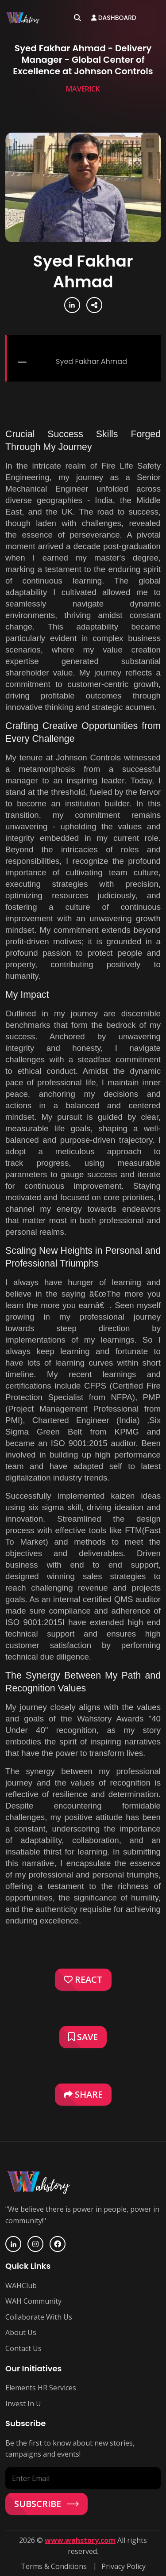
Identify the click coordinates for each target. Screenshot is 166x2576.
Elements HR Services (40, 2388)
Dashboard (113, 17)
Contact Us (23, 2348)
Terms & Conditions (54, 2566)
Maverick (83, 89)
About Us (20, 2332)
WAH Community (33, 2301)
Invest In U (23, 2403)
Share (83, 2094)
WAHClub (21, 2285)
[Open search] (77, 18)
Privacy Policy (123, 2566)
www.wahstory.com (80, 2540)
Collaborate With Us (38, 2317)
